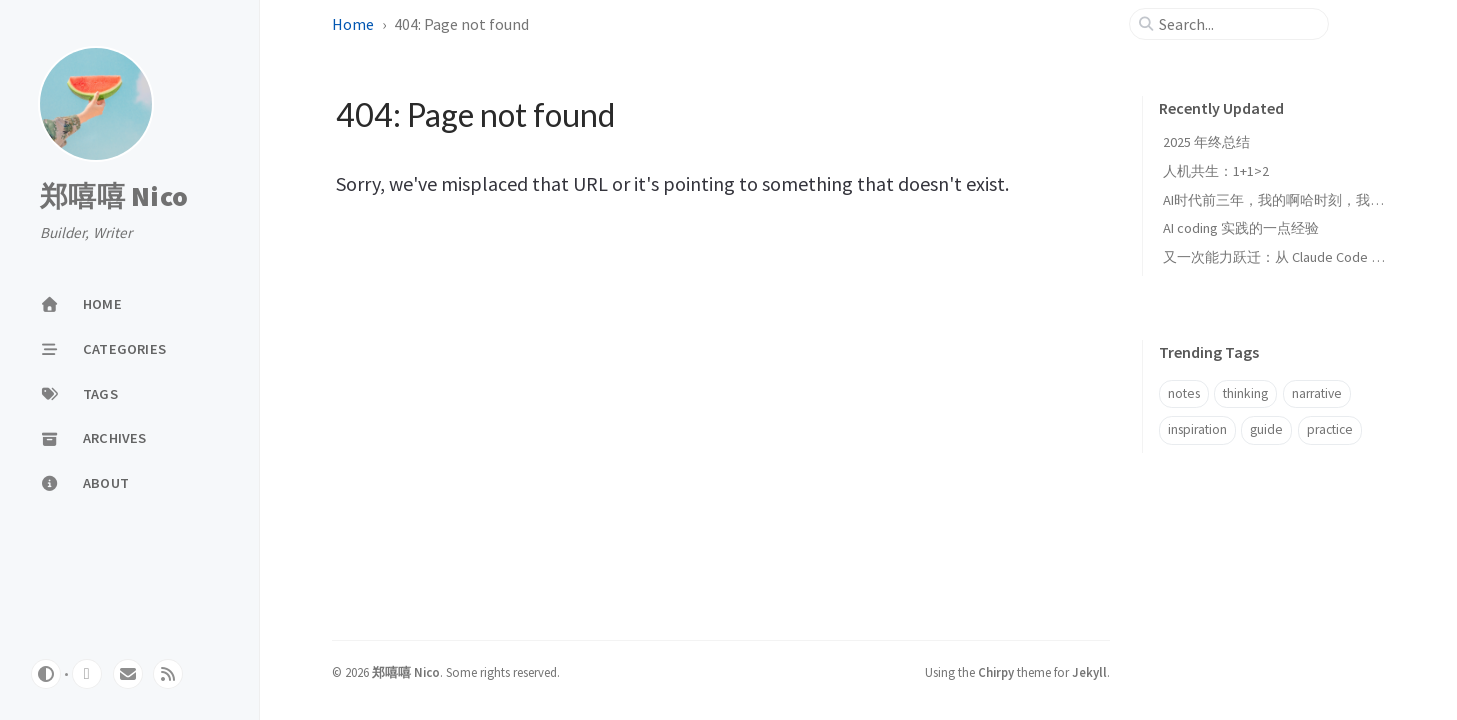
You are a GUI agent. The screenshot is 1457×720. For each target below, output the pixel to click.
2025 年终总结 (1206, 142)
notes (1184, 393)
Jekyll (1089, 672)
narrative (1317, 393)
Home (353, 24)
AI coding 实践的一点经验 (1241, 228)
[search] (1237, 24)
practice (1330, 429)
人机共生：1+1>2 (1216, 171)
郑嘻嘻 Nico (114, 197)
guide (1266, 429)
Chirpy (996, 672)
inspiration (1197, 429)
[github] (87, 674)
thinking (1245, 393)
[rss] (168, 674)
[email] (128, 674)
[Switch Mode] (46, 674)
